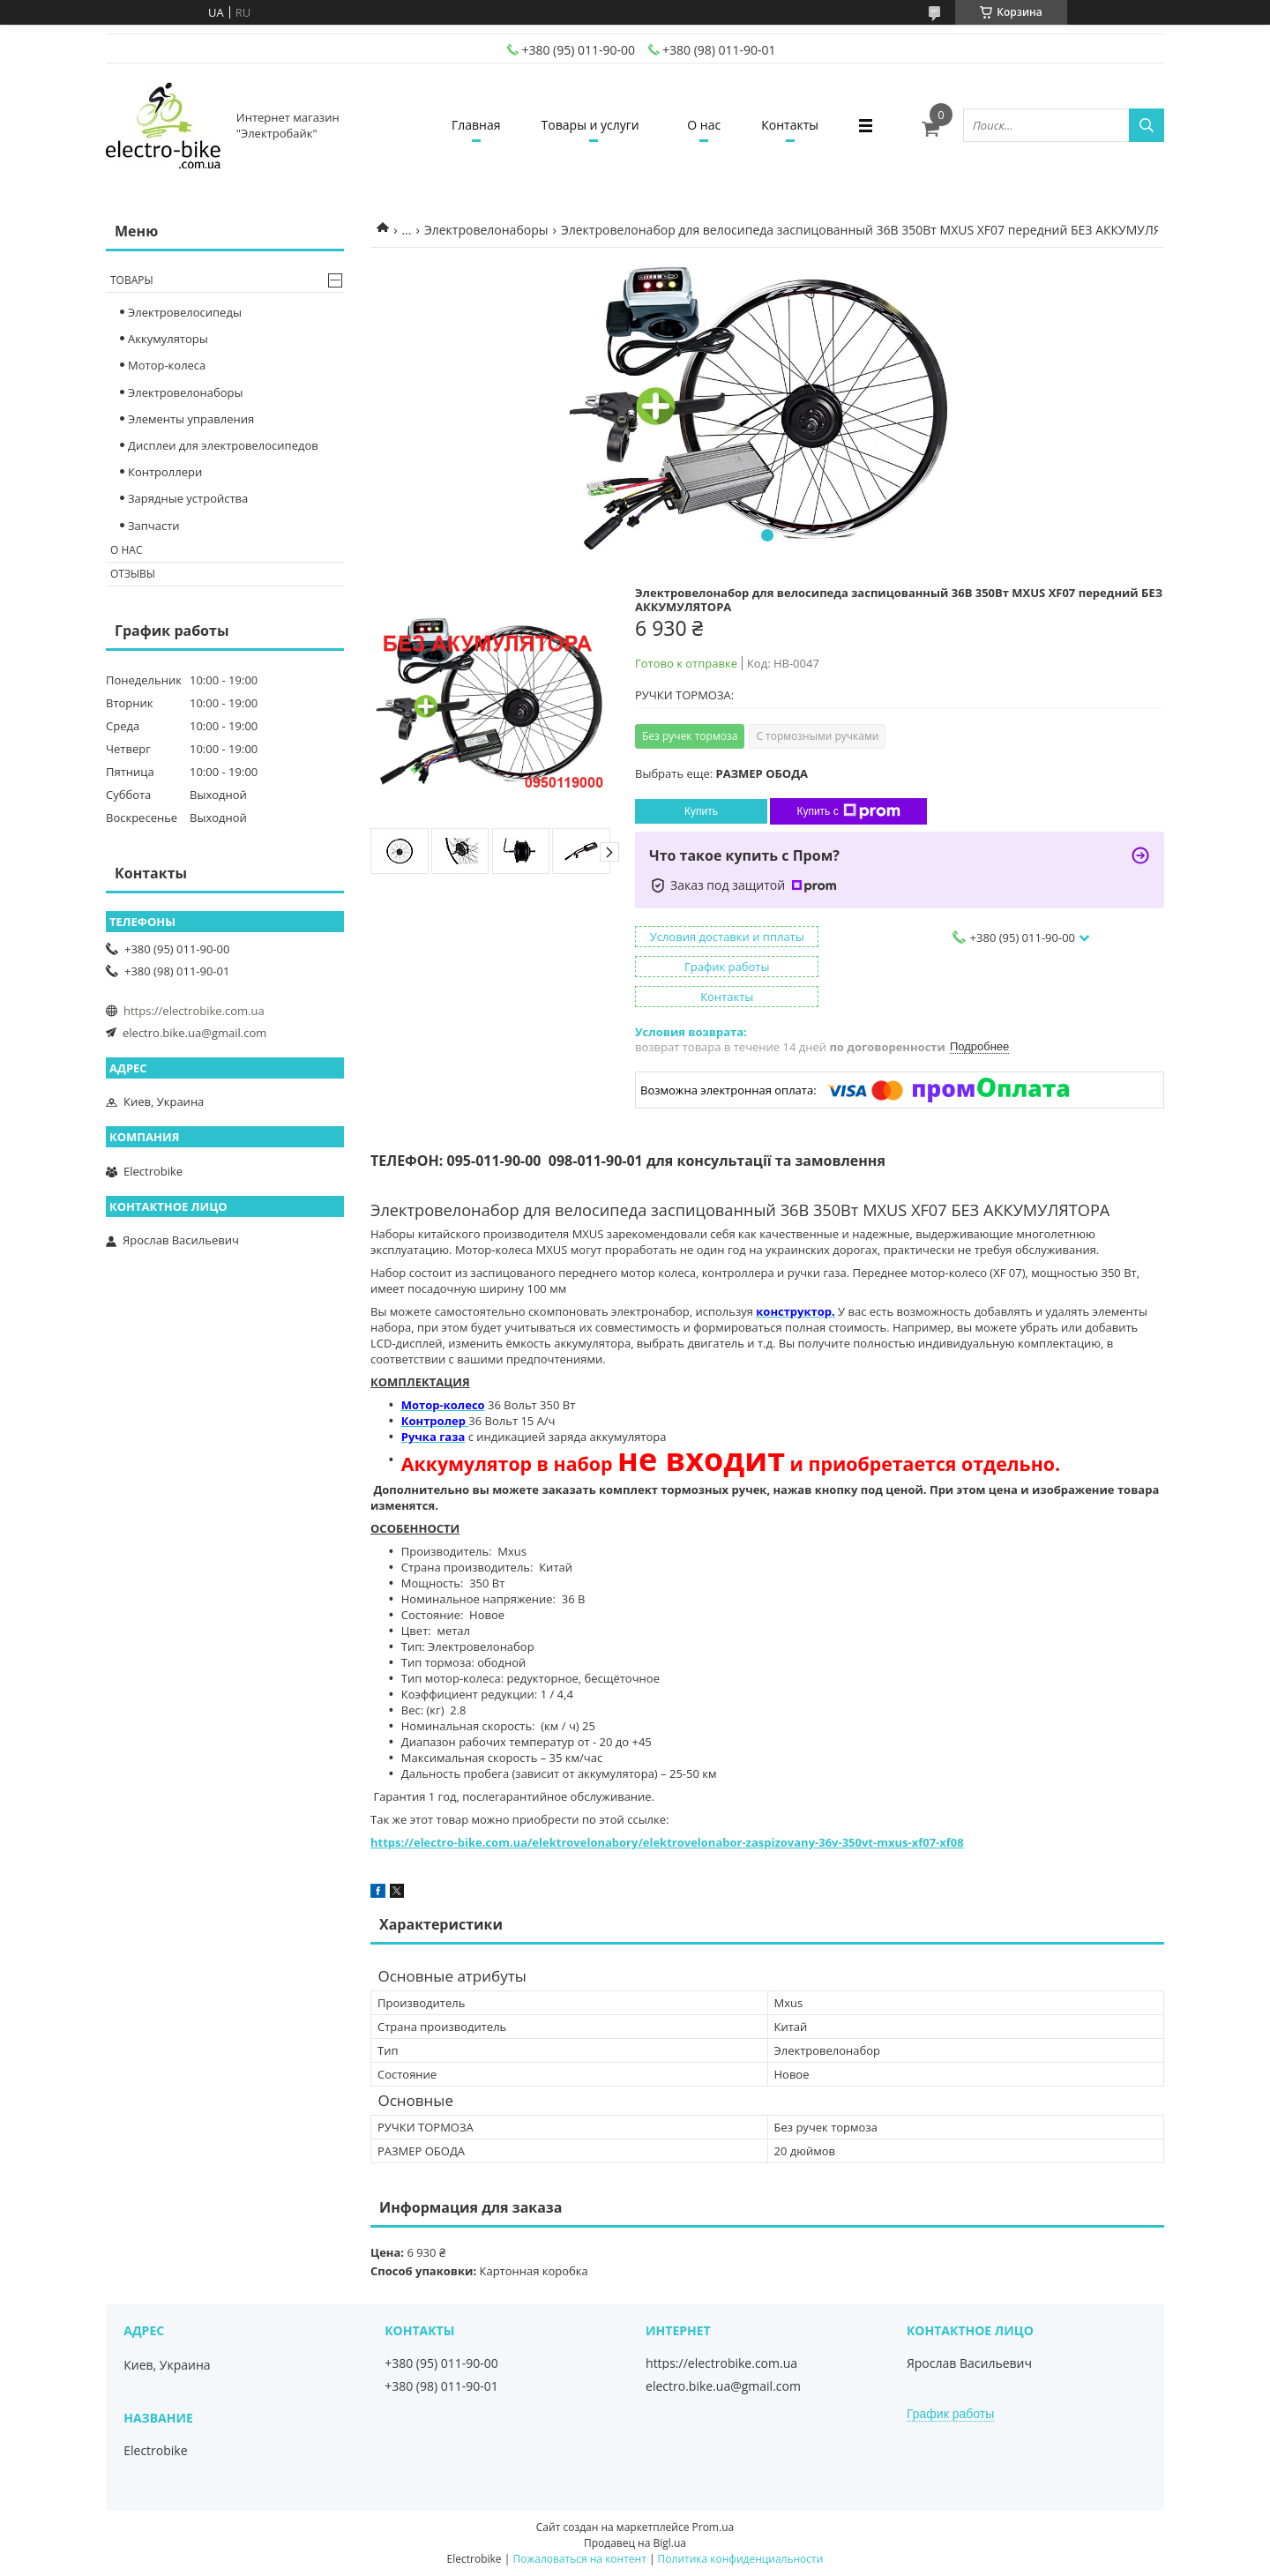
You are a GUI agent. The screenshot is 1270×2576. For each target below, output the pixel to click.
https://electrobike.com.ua (194, 1011)
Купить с (848, 811)
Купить (701, 811)
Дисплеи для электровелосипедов (223, 445)
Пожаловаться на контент (579, 2558)
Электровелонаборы (486, 229)
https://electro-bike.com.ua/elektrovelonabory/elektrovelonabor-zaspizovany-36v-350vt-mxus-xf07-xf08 (667, 1842)
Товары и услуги (589, 124)
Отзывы (132, 573)
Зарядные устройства (188, 498)
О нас (705, 124)
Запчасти (154, 526)
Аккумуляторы (168, 339)
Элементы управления (191, 419)
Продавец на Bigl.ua (635, 2542)
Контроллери (165, 472)
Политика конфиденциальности (741, 2558)
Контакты (795, 124)
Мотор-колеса (166, 365)
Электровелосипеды (185, 312)
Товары (131, 280)
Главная (471, 124)
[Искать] (1146, 125)
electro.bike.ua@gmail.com (194, 1033)
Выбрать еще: (721, 773)
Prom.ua (713, 2527)
